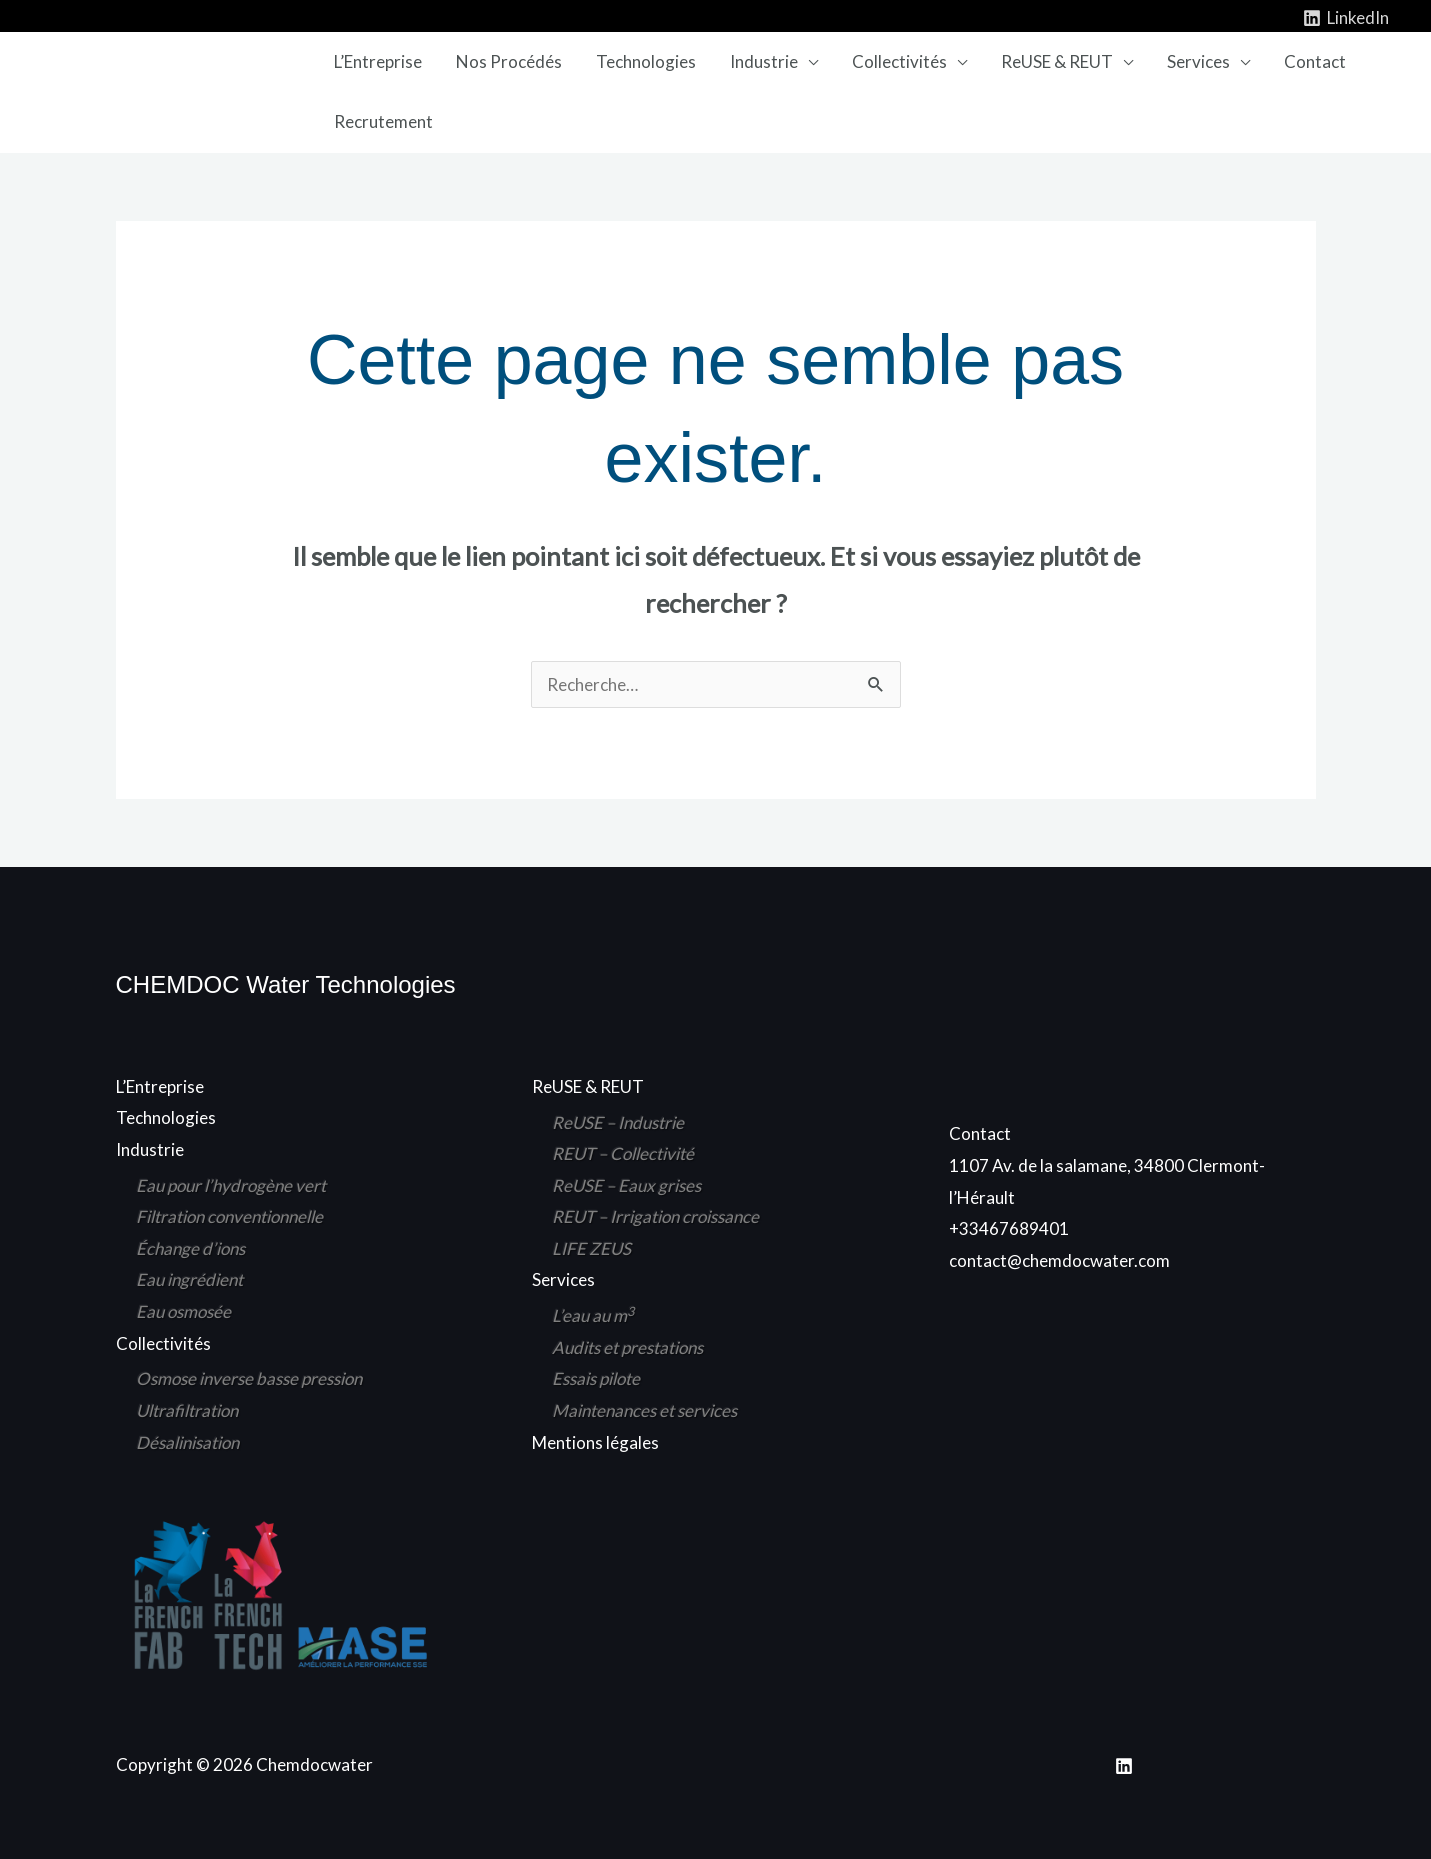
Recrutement (383, 121)
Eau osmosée (183, 1311)
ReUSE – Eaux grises (626, 1185)
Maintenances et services (644, 1410)
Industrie (764, 61)
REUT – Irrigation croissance (655, 1216)
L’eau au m (593, 1315)
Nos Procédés (509, 61)
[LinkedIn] (1346, 18)
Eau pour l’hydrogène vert (231, 1185)
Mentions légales (595, 1442)
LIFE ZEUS (591, 1248)
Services (1198, 61)
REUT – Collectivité (623, 1153)
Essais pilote (596, 1378)
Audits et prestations (627, 1347)
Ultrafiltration (187, 1410)
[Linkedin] (1124, 1766)
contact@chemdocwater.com (1059, 1260)
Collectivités (899, 61)
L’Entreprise (378, 61)
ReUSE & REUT (1057, 61)
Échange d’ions (190, 1248)
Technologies (646, 61)
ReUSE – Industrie (618, 1122)
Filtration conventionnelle (229, 1216)
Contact (1315, 61)
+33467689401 (1009, 1228)
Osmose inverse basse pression (249, 1378)
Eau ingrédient (189, 1279)
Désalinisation (187, 1442)
